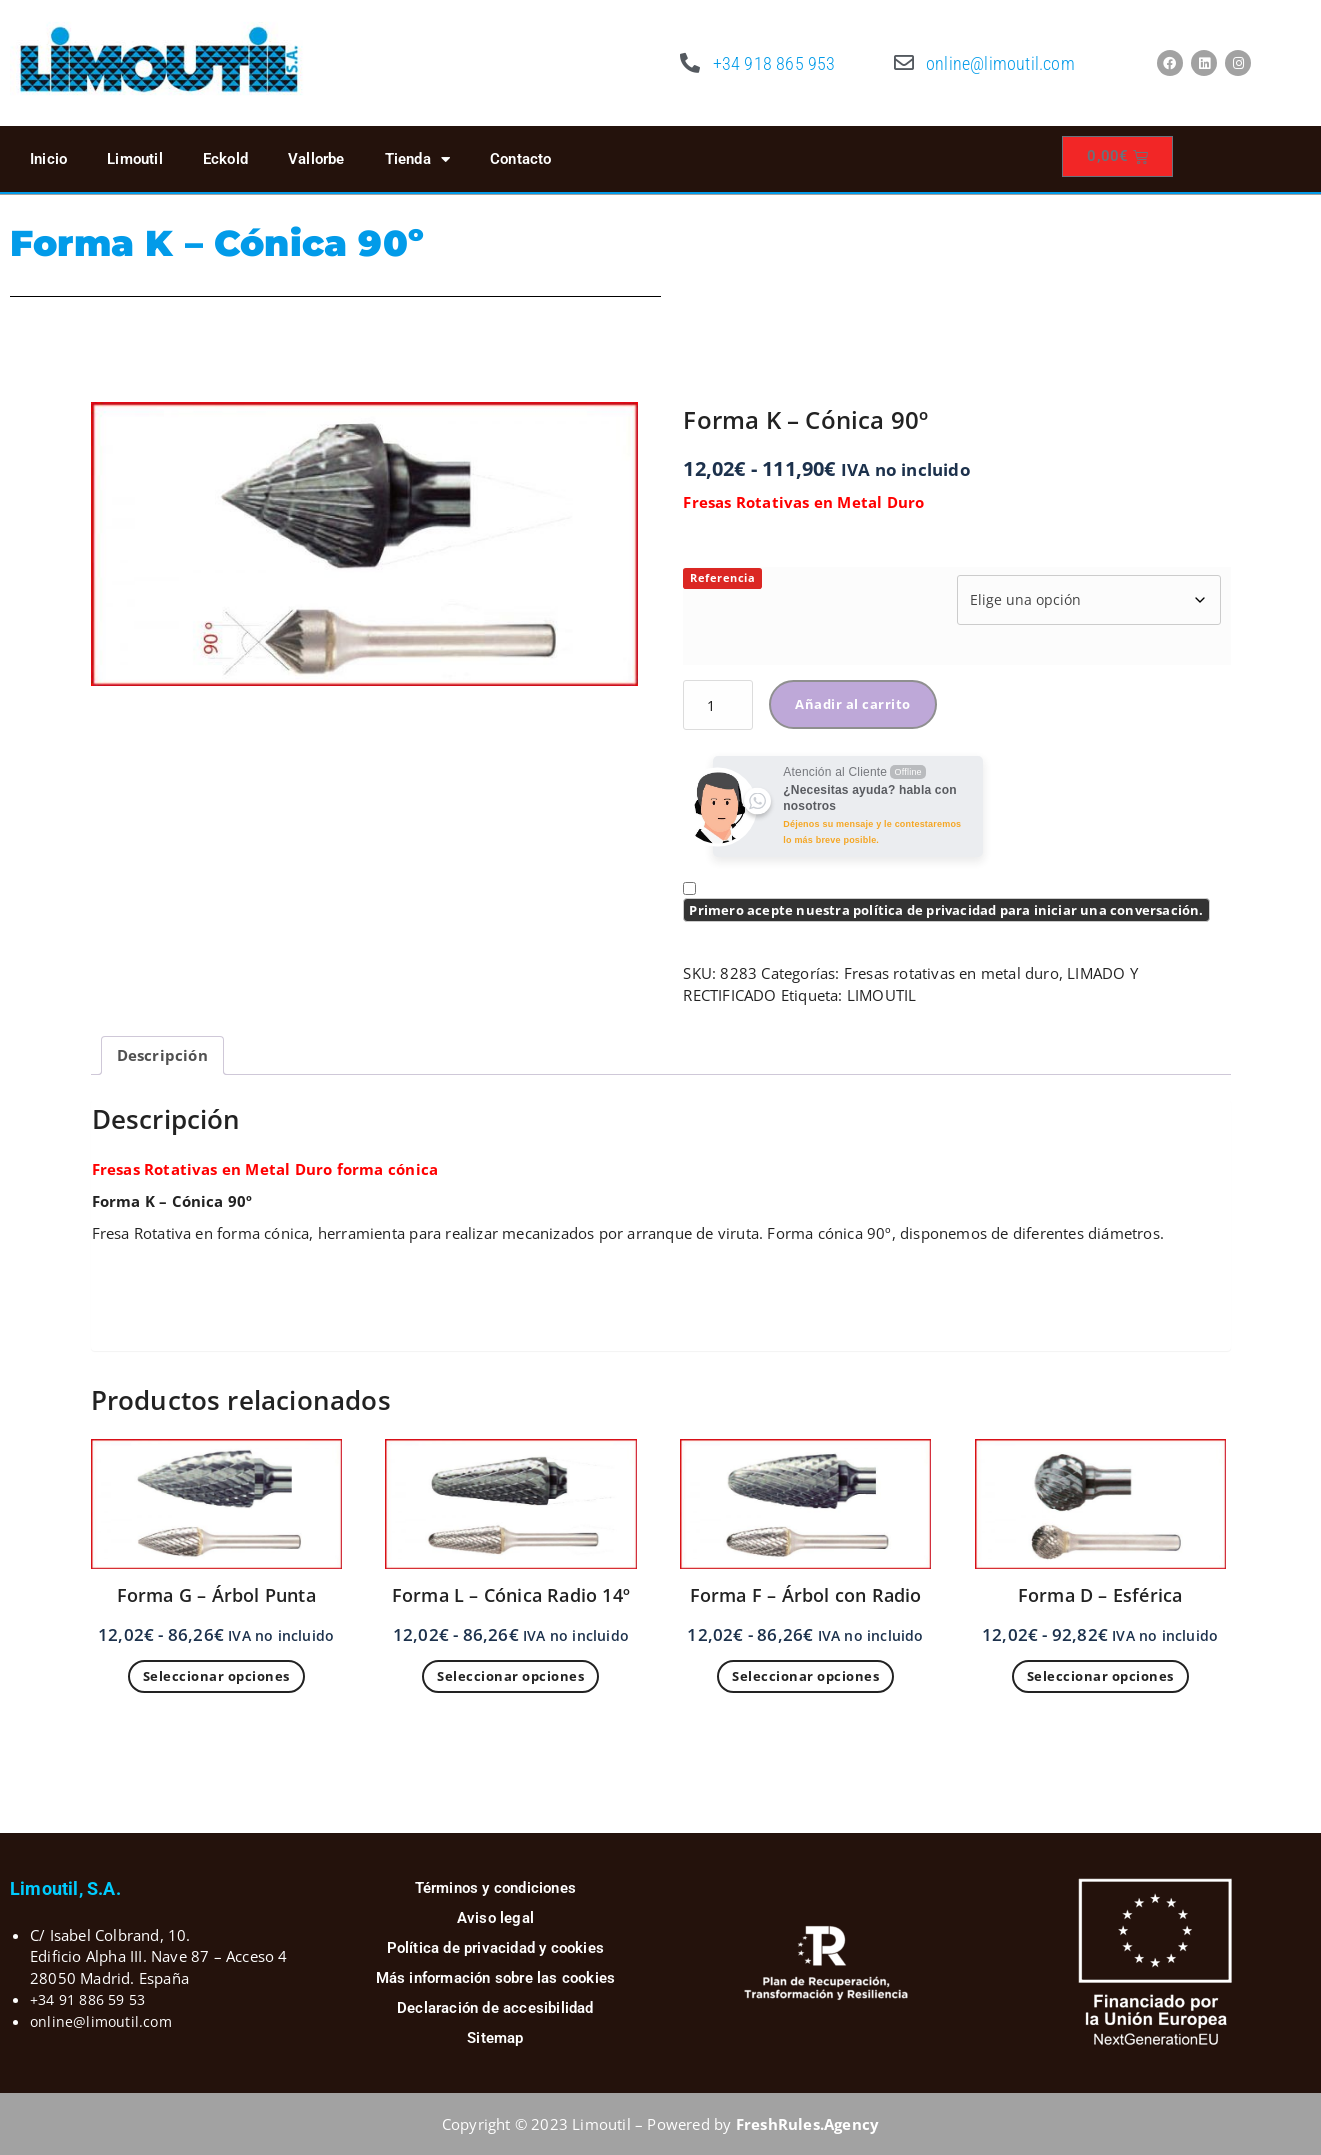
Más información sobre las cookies (496, 1978)
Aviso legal (495, 1918)
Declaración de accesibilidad (495, 2008)
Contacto (521, 159)
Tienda (417, 159)
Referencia (722, 577)
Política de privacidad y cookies (495, 1948)
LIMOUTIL (882, 995)
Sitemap (495, 2038)
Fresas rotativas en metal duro (951, 973)
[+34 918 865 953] (691, 63)
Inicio (48, 159)
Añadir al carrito (853, 704)
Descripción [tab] (162, 1055)
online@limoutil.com (1000, 63)
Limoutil (135, 159)
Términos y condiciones (495, 1888)
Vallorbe (316, 159)
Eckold (225, 159)
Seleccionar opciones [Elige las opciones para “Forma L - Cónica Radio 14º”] (510, 1676)
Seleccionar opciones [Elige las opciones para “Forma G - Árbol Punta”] (216, 1676)
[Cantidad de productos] (718, 705)
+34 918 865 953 (774, 63)
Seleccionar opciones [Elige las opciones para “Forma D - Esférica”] (1100, 1676)
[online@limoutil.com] (904, 63)
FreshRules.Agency (807, 2124)
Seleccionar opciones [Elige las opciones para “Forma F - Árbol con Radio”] (805, 1676)
